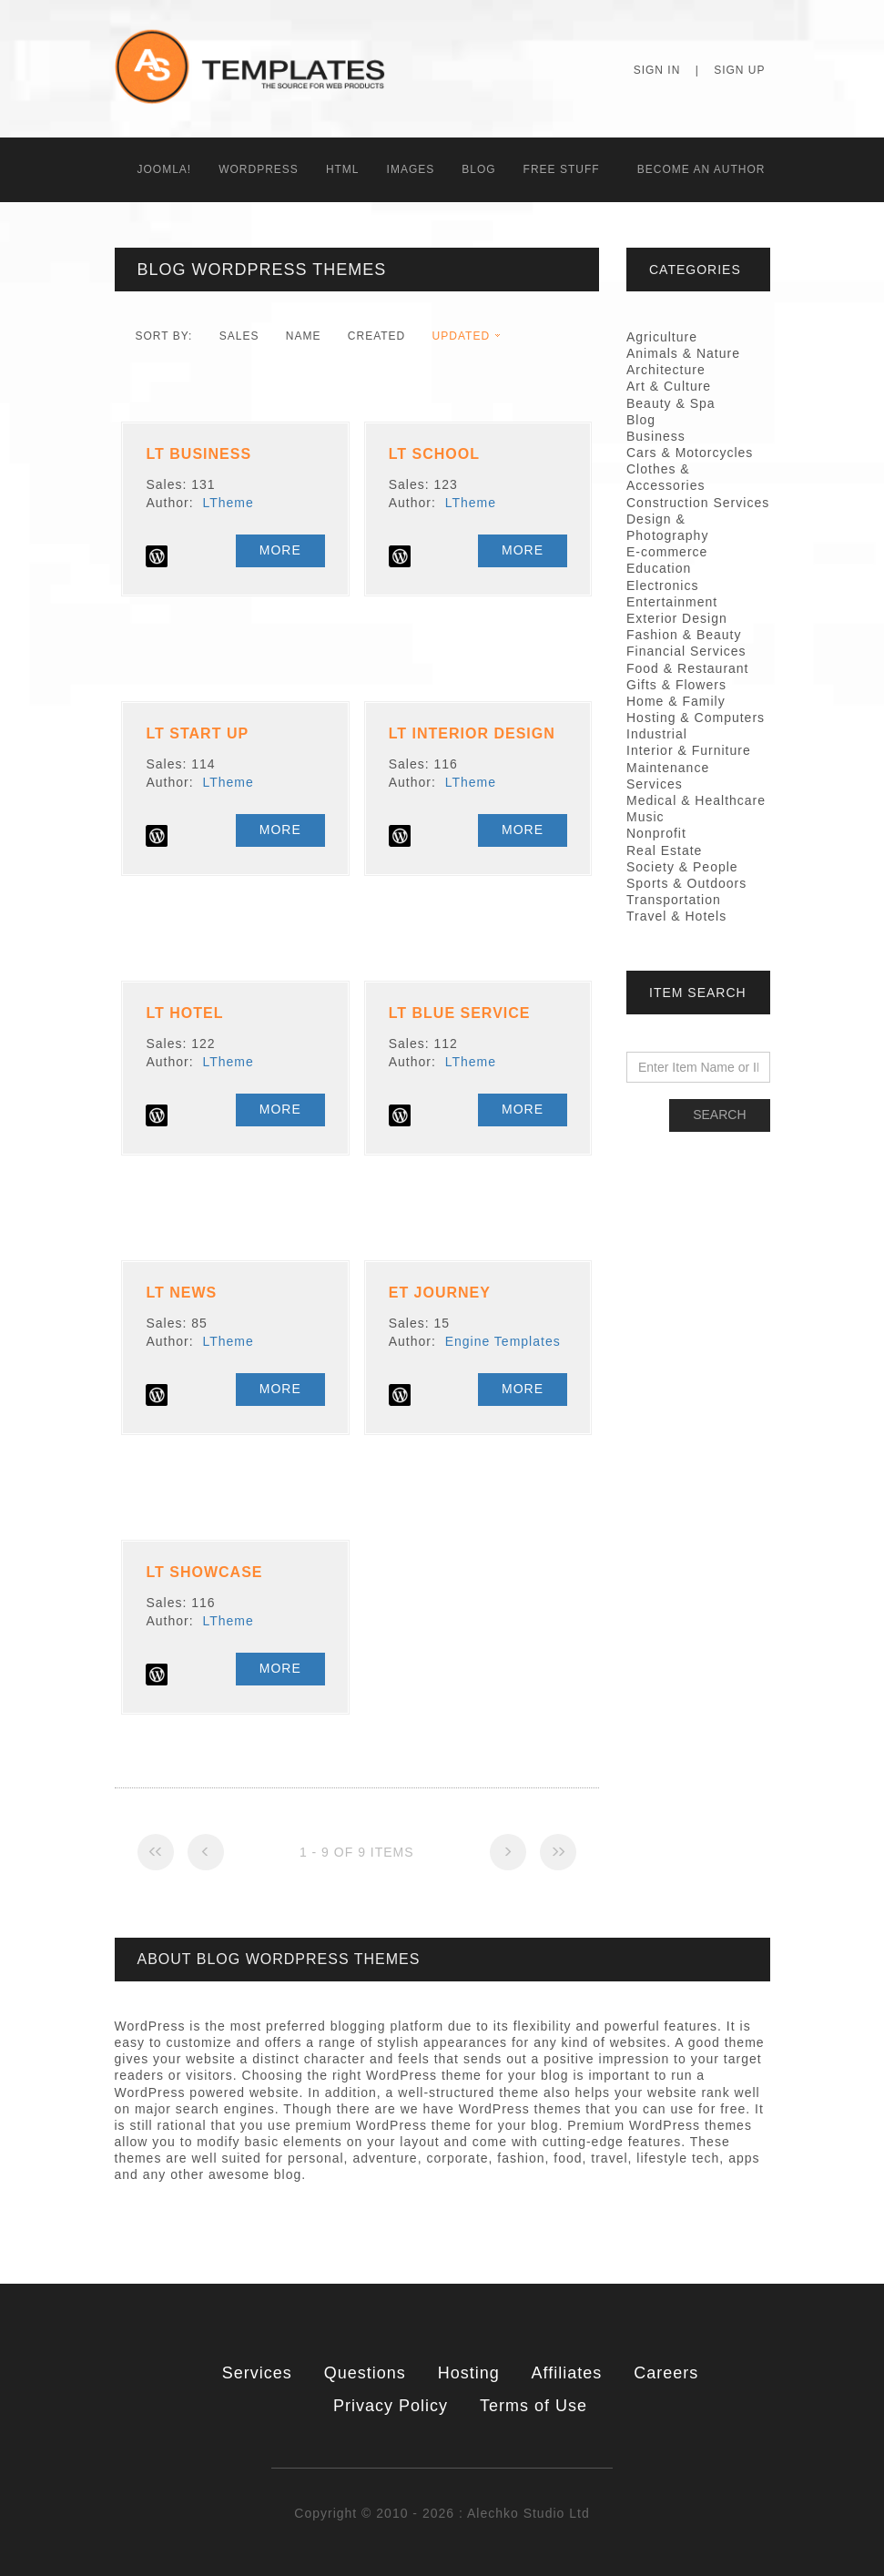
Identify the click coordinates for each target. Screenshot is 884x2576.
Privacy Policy (390, 2406)
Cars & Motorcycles (689, 452)
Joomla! (164, 169)
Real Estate (664, 850)
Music (645, 816)
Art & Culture (668, 386)
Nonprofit (656, 833)
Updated (461, 336)
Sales (239, 336)
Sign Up (739, 70)
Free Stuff (561, 169)
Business (656, 436)
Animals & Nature (683, 353)
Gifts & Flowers (676, 684)
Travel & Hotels (676, 916)
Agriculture (661, 337)
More (280, 550)
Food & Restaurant (687, 668)
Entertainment (671, 602)
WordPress (258, 169)
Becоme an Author (701, 169)
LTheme (227, 502)
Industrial (656, 734)
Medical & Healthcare (696, 800)
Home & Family (676, 701)
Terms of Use (533, 2406)
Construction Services (697, 502)
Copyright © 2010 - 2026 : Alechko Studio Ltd (441, 2513)
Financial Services (686, 651)
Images (411, 169)
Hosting (469, 2373)
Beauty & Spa (671, 403)
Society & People (682, 867)
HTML (343, 169)
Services (257, 2373)
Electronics (662, 585)
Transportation (673, 899)
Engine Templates (503, 1341)
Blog (478, 169)
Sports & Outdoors (686, 883)
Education (658, 568)
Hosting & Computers (695, 717)
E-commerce (666, 552)
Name (303, 336)
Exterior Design (676, 618)
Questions (365, 2373)
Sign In (657, 70)
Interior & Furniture (688, 750)
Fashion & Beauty (684, 634)
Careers (666, 2373)
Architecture (666, 369)
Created (376, 336)
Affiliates (567, 2373)
